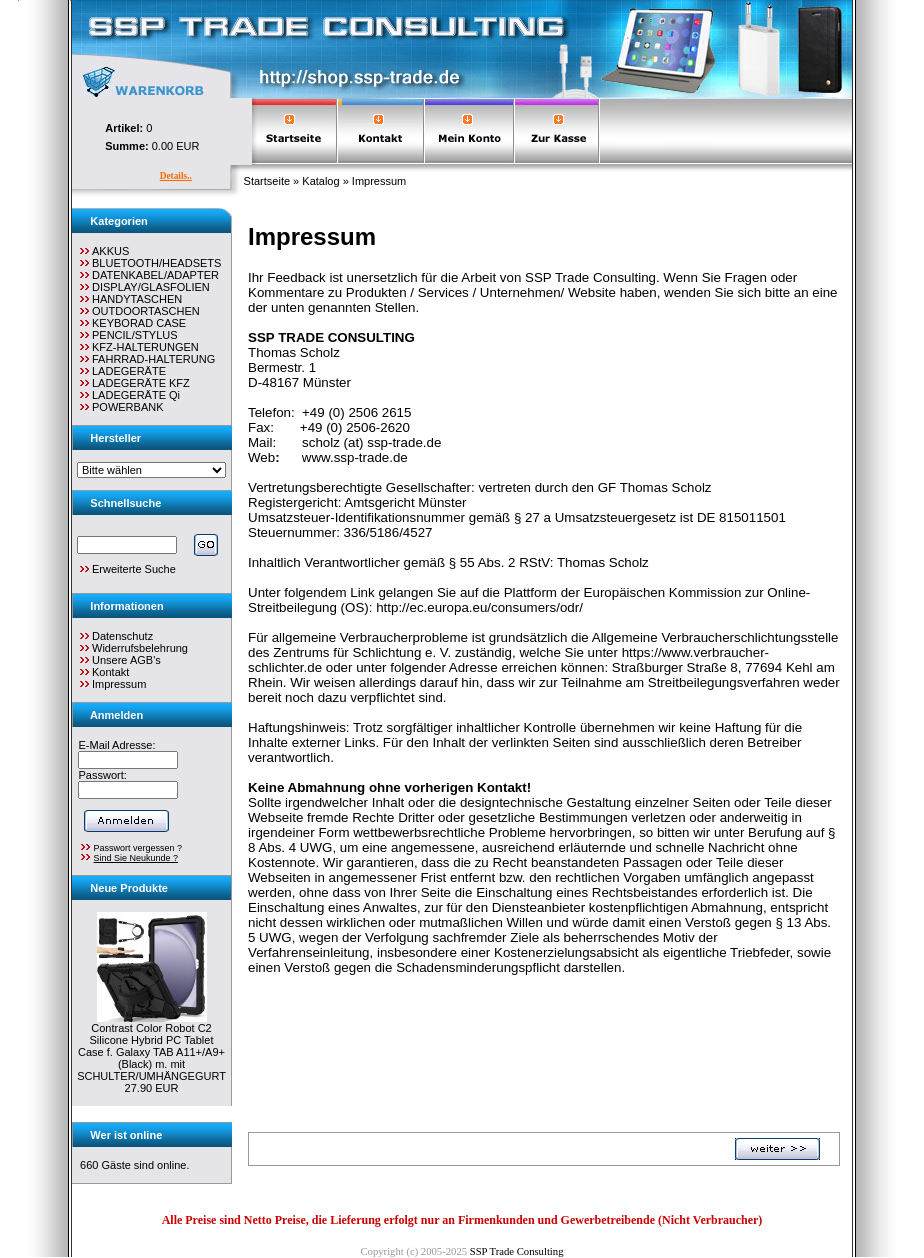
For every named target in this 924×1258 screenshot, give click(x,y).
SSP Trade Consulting (517, 1251)
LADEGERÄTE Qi (128, 395)
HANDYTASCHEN (129, 299)
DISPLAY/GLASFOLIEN (143, 287)
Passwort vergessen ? (137, 848)
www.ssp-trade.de (355, 457)
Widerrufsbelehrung (140, 648)
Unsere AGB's (126, 660)
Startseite (267, 181)
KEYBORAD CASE (131, 323)
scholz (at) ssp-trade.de (371, 442)
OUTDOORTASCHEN (138, 311)
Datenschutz (122, 636)
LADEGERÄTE (121, 371)
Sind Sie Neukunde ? (135, 858)
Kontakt (110, 672)
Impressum (379, 181)
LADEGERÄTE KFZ (133, 383)
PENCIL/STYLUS (127, 335)
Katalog (320, 181)
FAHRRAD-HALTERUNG (146, 359)
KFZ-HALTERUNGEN (138, 347)
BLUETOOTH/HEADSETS (149, 263)
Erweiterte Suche (126, 569)
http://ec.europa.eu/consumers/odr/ (479, 607)
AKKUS (103, 251)
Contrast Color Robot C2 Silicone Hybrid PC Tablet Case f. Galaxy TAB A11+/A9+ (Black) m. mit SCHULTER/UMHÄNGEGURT (151, 1052)
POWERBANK (120, 407)
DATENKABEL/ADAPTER (148, 275)
